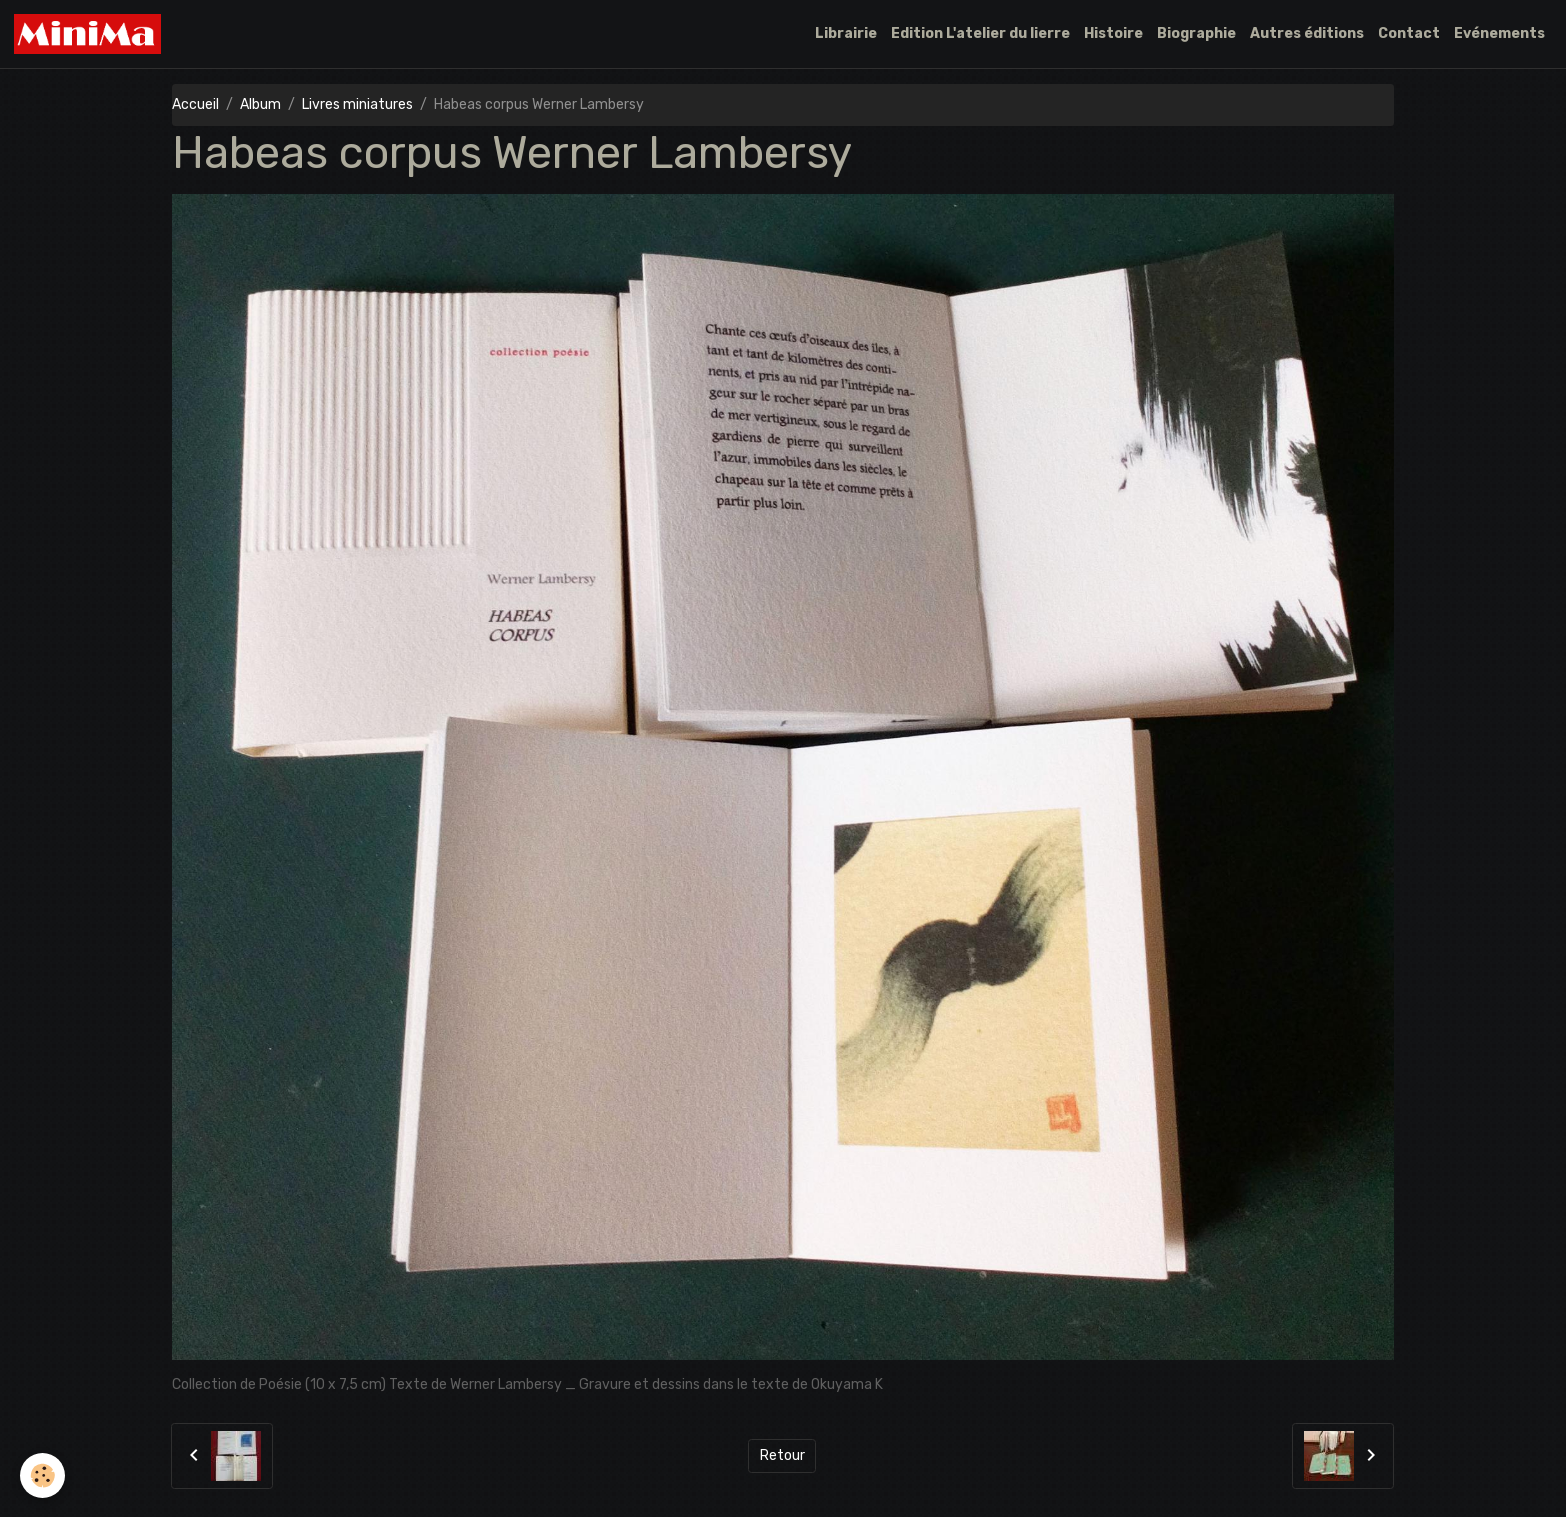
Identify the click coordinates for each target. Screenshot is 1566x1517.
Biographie (1196, 33)
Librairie (846, 33)
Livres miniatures (357, 104)
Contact (1409, 33)
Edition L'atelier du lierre (980, 33)
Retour (782, 1455)
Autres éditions (1307, 33)
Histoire (1113, 33)
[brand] (91, 34)
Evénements (1499, 33)
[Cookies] (42, 1475)
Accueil (195, 104)
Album (260, 104)
